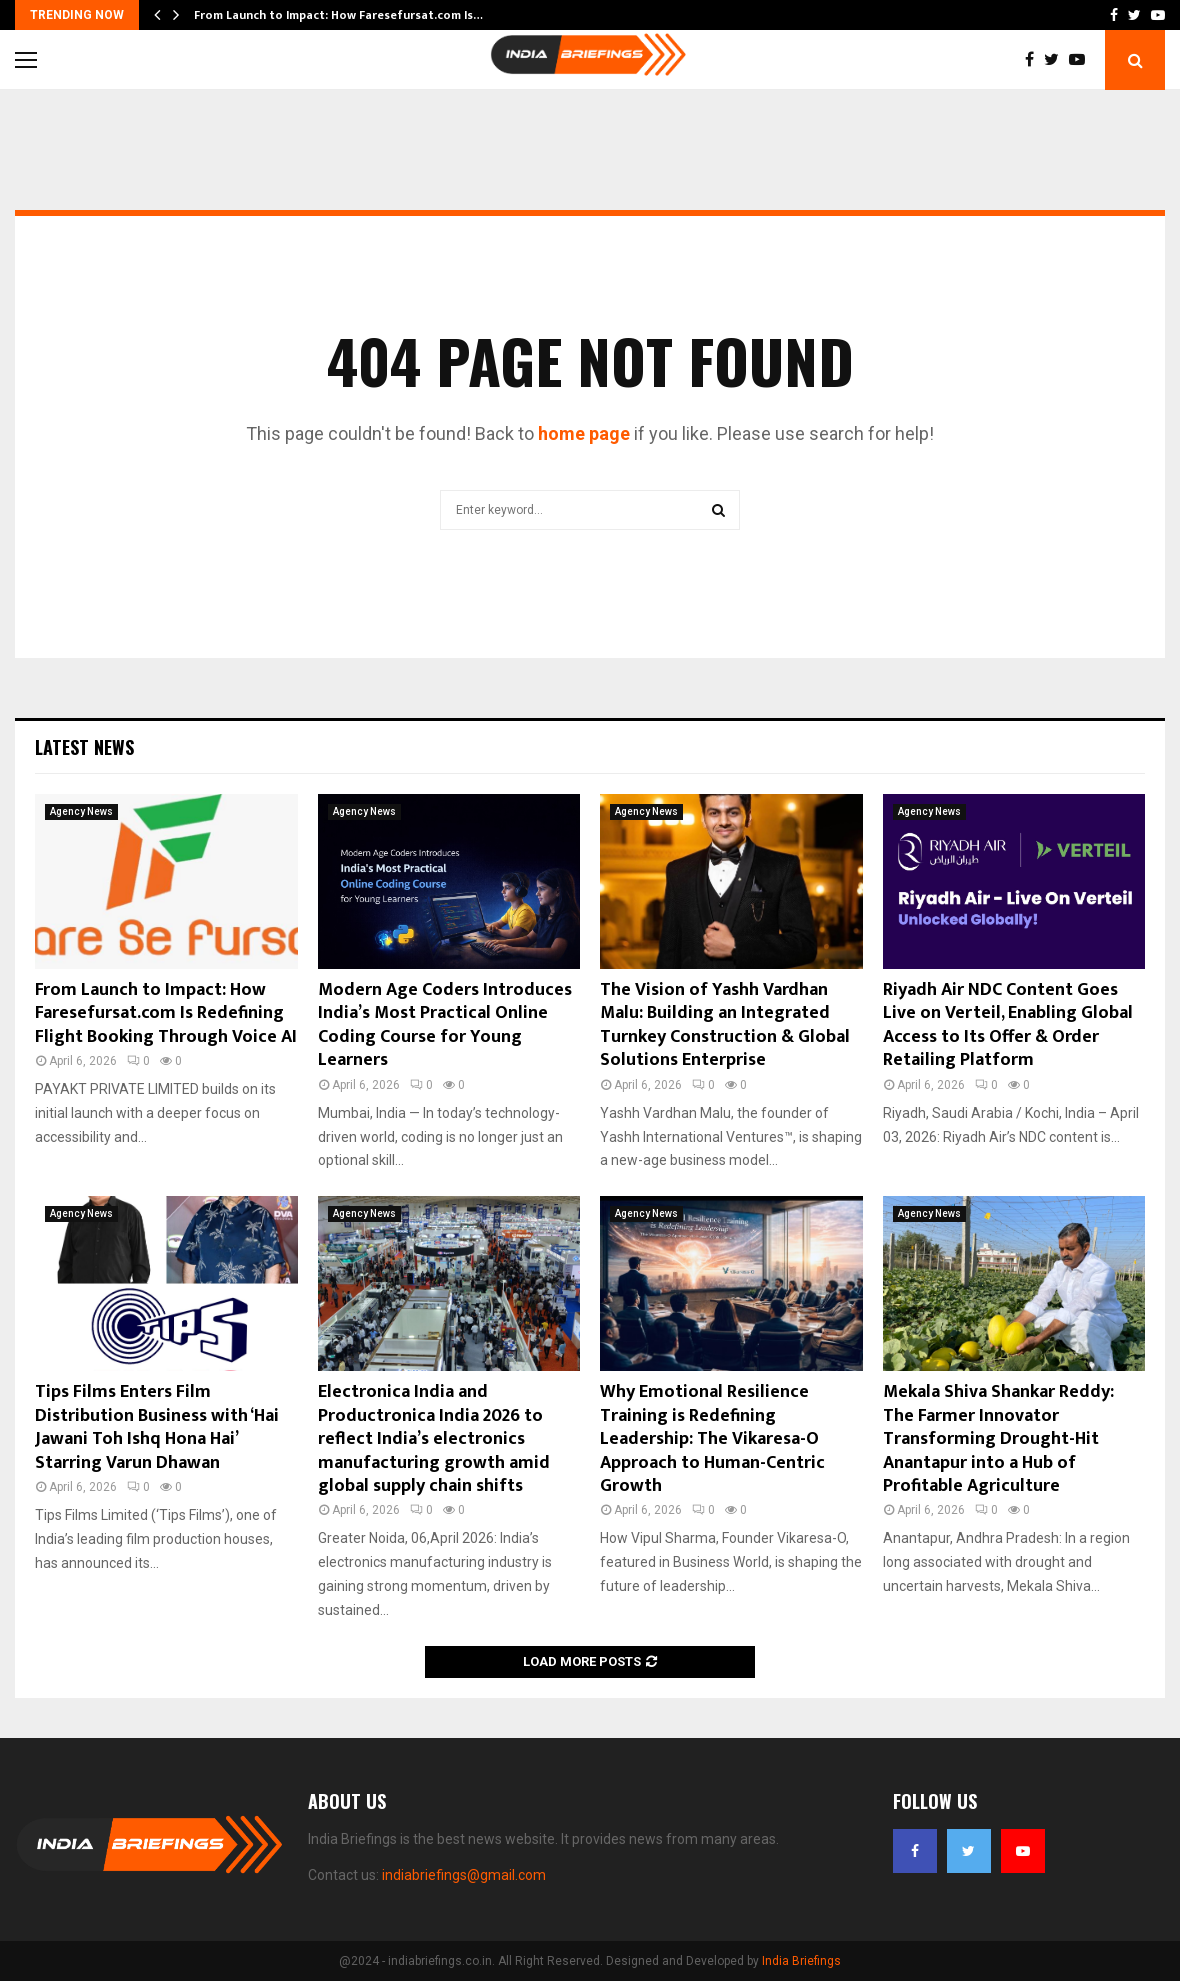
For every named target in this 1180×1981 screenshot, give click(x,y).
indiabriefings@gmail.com (464, 1875)
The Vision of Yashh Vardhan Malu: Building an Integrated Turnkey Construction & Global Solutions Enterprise (725, 1025)
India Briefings (801, 1961)
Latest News (84, 747)
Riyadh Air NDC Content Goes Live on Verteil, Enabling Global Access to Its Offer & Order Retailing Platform (1008, 1025)
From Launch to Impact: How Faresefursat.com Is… (338, 15)
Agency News (81, 811)
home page (584, 433)
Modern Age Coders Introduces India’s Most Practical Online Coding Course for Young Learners (445, 1025)
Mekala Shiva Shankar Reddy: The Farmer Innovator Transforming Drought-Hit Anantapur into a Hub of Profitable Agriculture (998, 1439)
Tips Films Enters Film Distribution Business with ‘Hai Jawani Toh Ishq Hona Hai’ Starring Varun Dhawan (157, 1427)
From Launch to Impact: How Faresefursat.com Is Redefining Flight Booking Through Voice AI (166, 1013)
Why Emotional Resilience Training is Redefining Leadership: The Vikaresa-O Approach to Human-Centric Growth (712, 1439)
